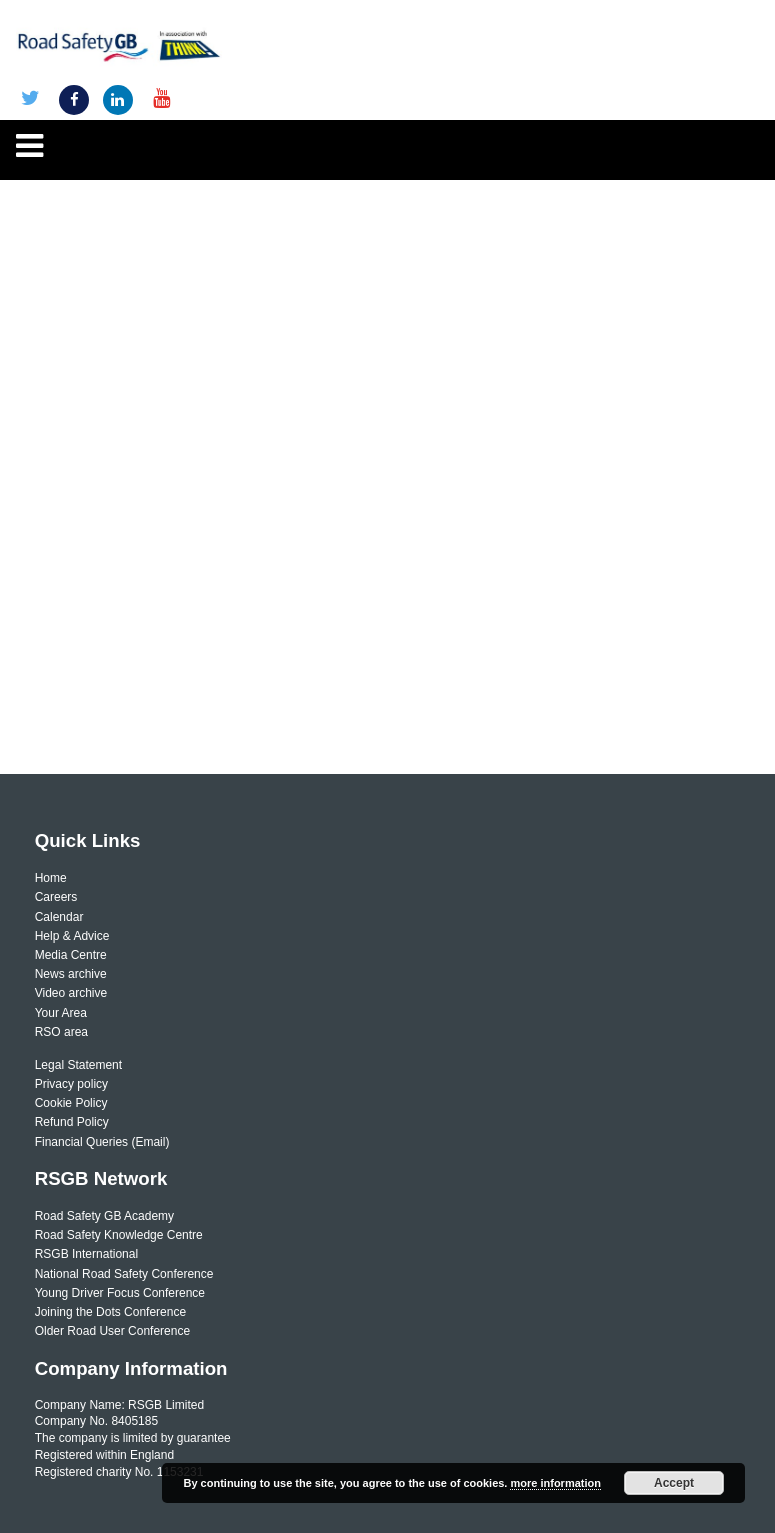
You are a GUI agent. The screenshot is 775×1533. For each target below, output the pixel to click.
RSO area (61, 1032)
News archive (71, 974)
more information (555, 1483)
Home (51, 878)
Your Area (61, 1013)
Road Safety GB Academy (104, 1216)
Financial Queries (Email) (102, 1142)
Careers (56, 897)
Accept (674, 1483)
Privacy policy (71, 1084)
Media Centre (71, 955)
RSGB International (86, 1254)
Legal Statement (78, 1065)
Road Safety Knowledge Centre (119, 1235)
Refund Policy (72, 1122)
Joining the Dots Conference (110, 1312)
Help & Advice (72, 936)
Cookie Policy (71, 1103)
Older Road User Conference (112, 1331)
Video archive (71, 993)
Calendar (59, 917)
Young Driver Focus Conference (120, 1293)
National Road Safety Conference (124, 1274)
